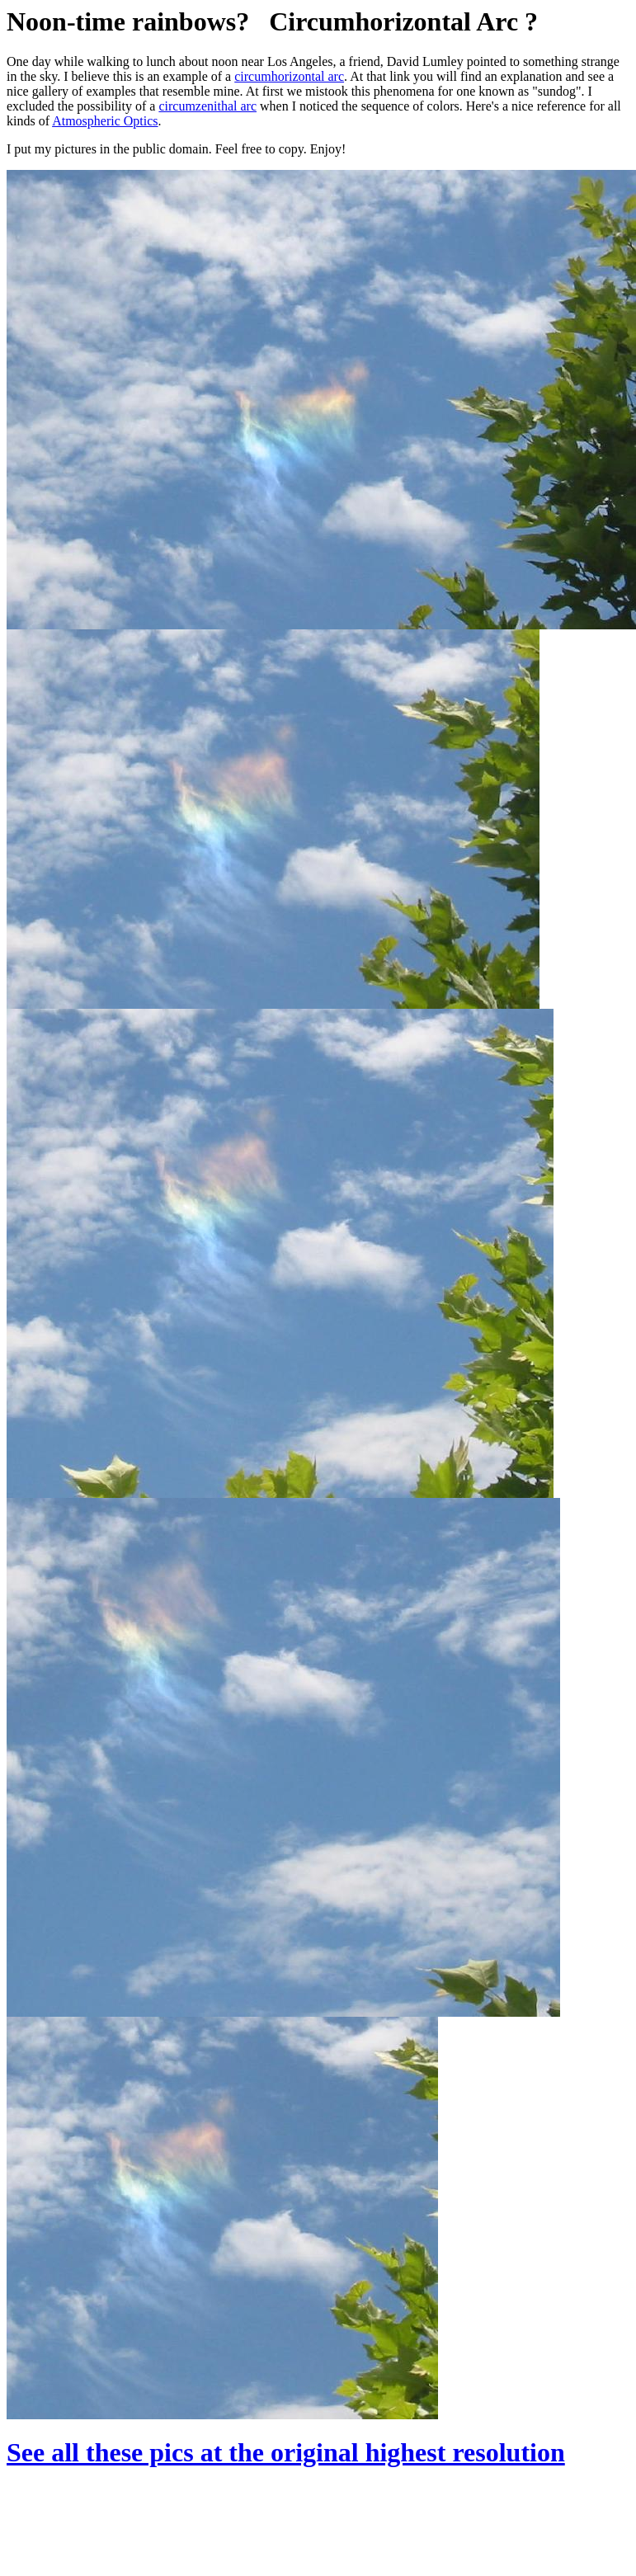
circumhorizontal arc (289, 76)
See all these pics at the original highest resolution (286, 2452)
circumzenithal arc (207, 106)
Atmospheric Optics (105, 121)
